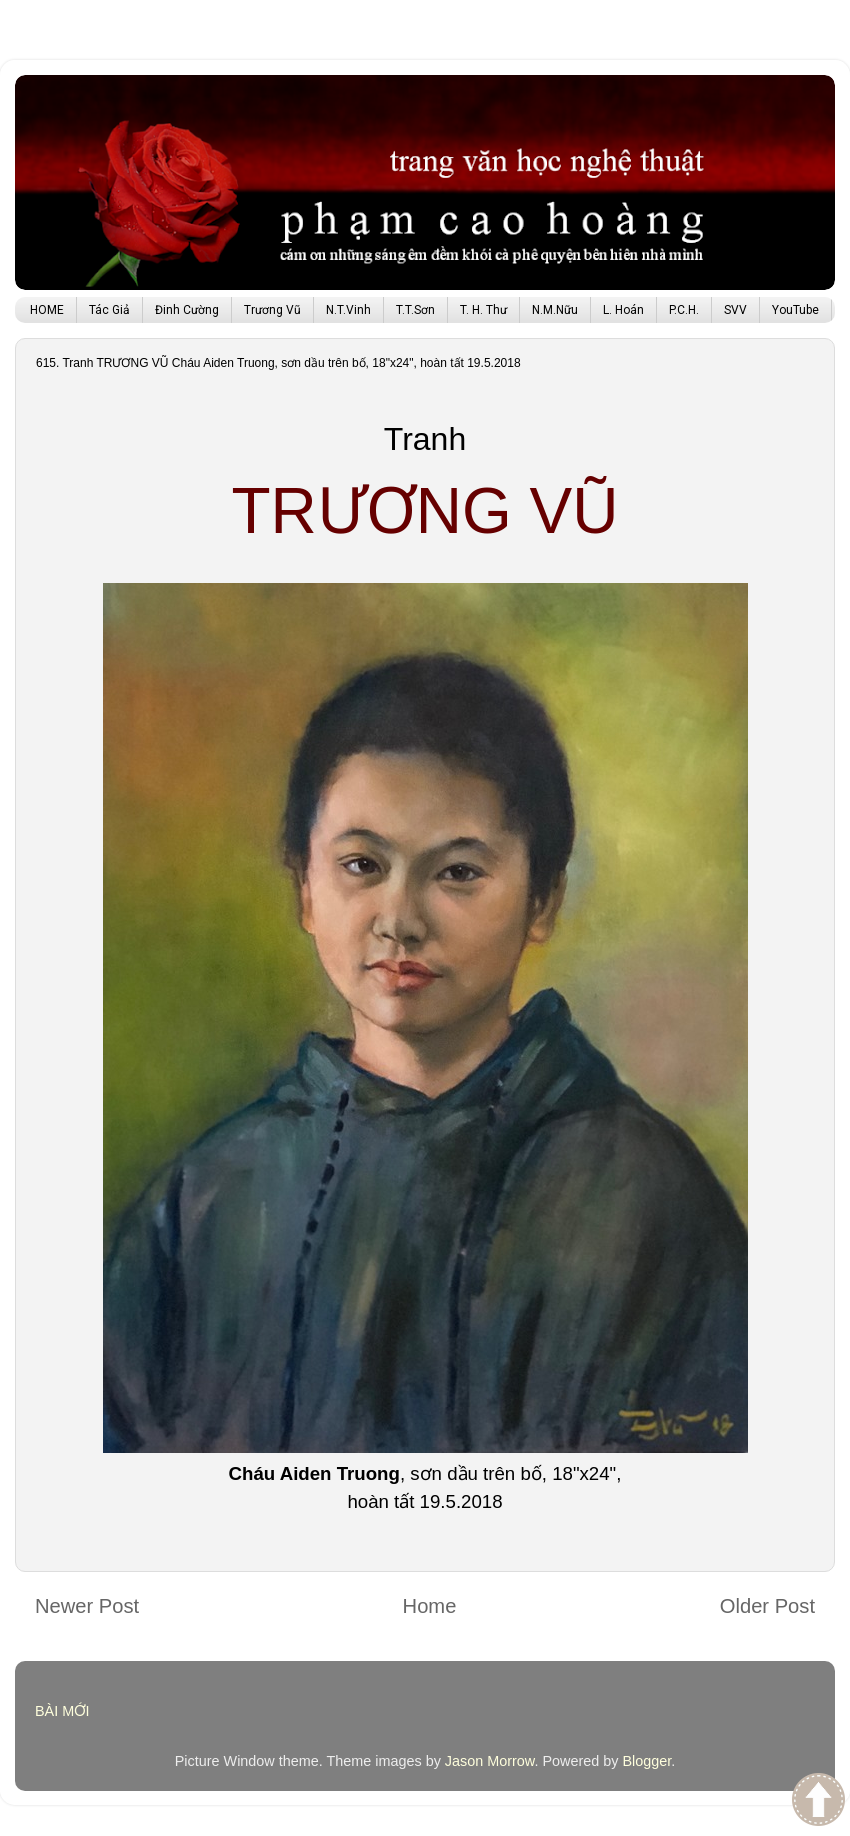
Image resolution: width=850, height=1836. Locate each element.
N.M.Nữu (555, 310)
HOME (47, 310)
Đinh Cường (187, 310)
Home (430, 1606)
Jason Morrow (490, 1761)
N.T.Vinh (348, 310)
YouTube (795, 310)
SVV (735, 310)
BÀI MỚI (62, 1711)
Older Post (767, 1606)
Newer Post (87, 1606)
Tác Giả (109, 310)
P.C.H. (684, 310)
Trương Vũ (272, 310)
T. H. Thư (483, 310)
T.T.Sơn (415, 310)
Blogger (646, 1761)
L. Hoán (623, 310)
